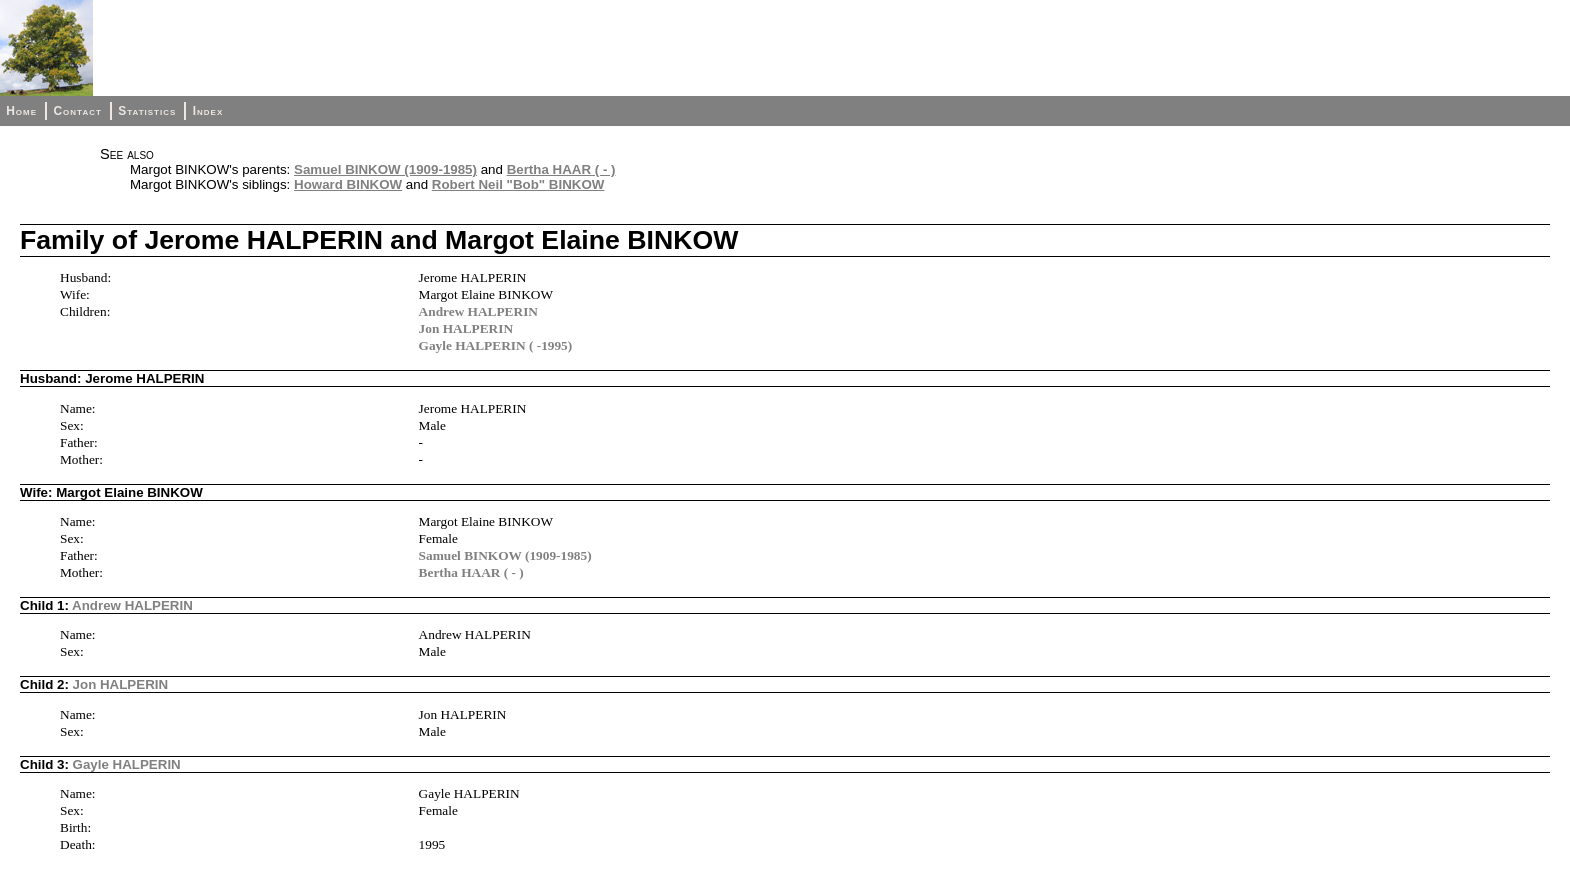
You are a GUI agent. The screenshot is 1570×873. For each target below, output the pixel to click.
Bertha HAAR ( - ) (561, 169)
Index (208, 111)
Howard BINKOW (348, 184)
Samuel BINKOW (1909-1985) (385, 169)
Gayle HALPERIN (127, 764)
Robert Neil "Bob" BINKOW (518, 184)
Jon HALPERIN (466, 328)
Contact (77, 111)
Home (21, 111)
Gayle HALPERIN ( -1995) (496, 345)
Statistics (147, 111)
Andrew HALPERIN (478, 311)
